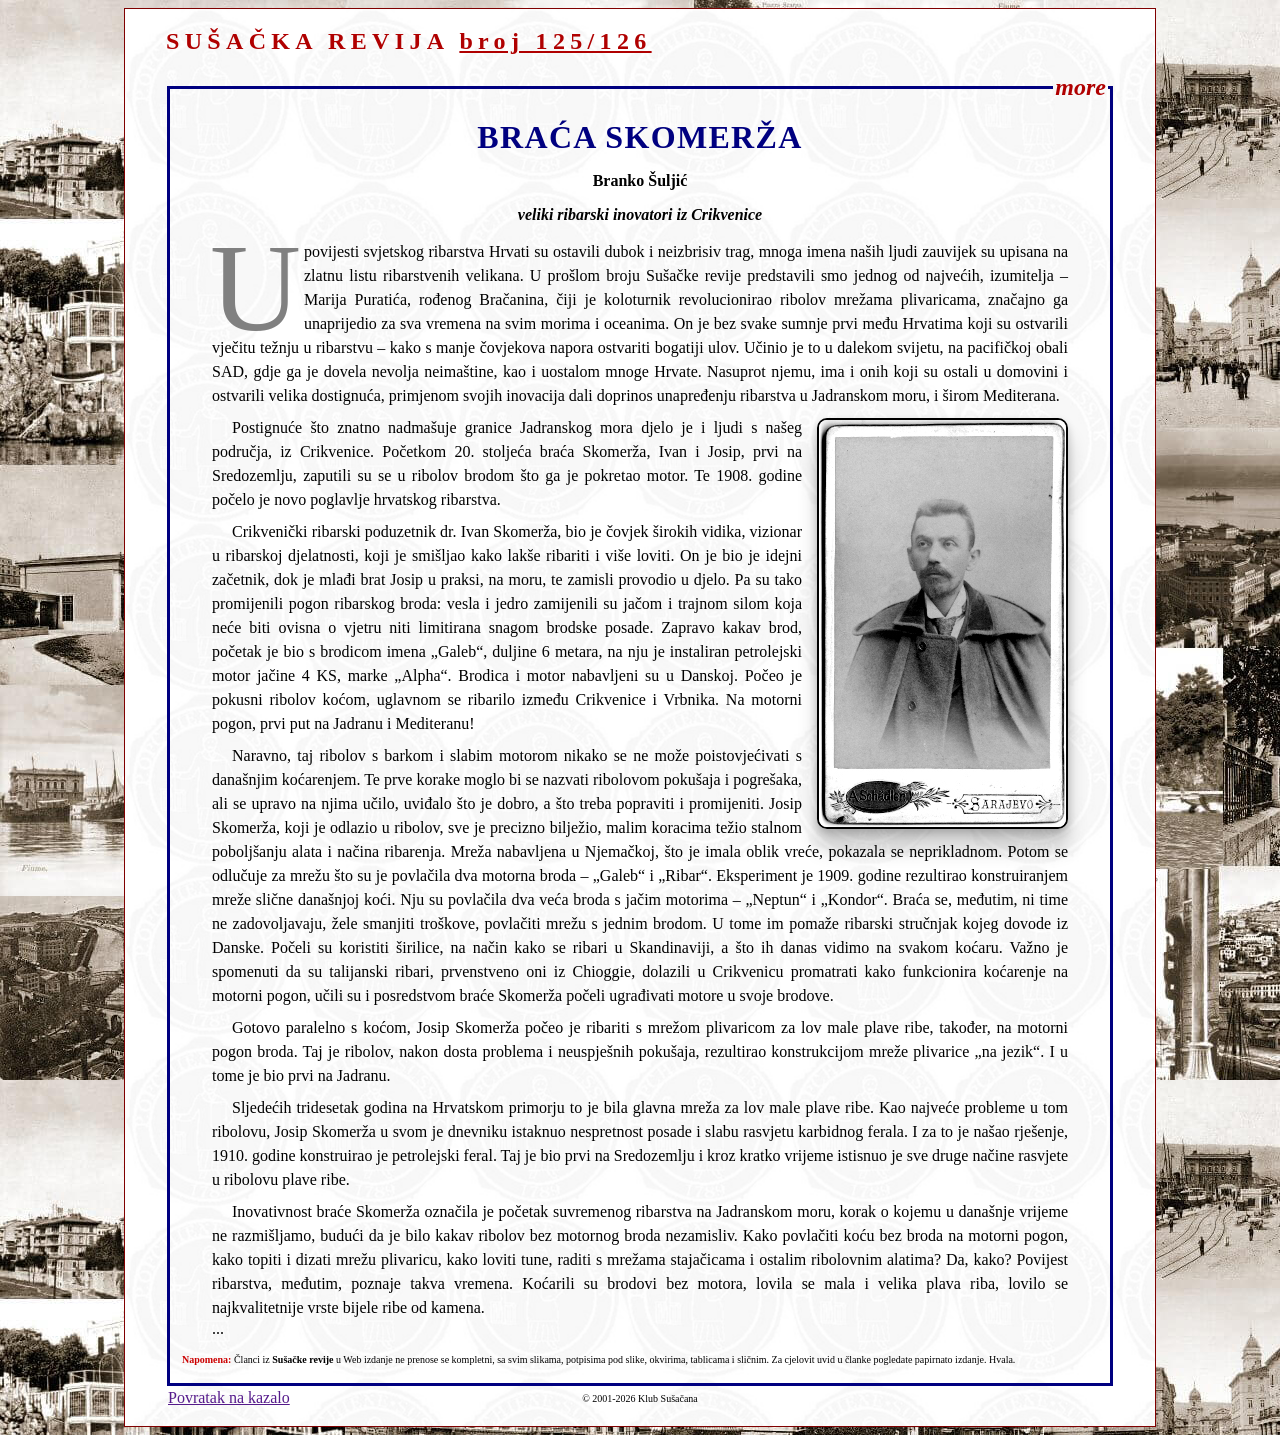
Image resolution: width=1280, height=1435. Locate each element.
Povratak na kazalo (229, 1397)
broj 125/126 (555, 41)
